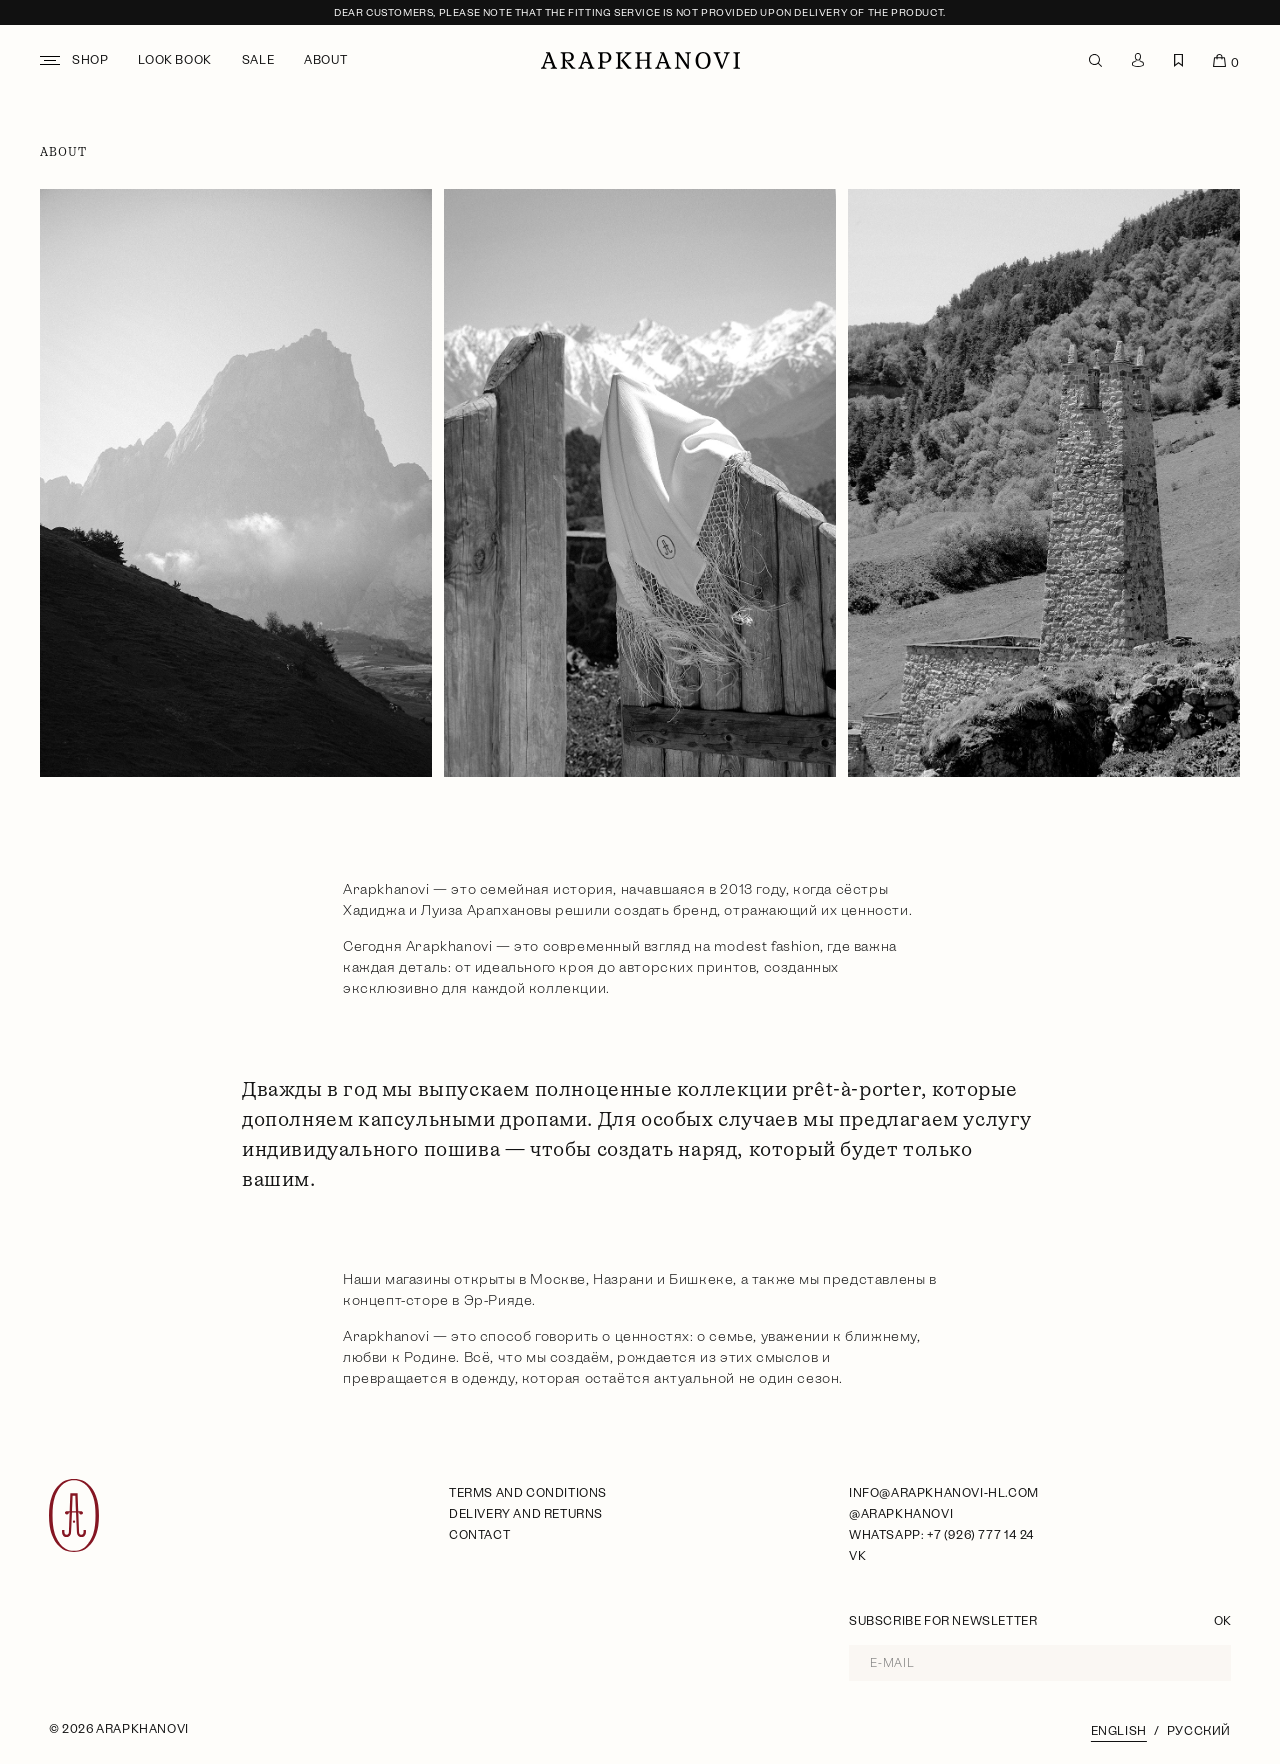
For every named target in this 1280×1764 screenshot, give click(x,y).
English (1119, 1731)
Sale (258, 60)
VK (857, 1556)
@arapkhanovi (901, 1514)
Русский (1199, 1731)
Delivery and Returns (526, 1514)
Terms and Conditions (528, 1493)
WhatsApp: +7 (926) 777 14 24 (941, 1535)
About (325, 60)
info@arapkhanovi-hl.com (944, 1493)
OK (1222, 1621)
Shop (90, 60)
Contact (479, 1535)
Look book (174, 60)
